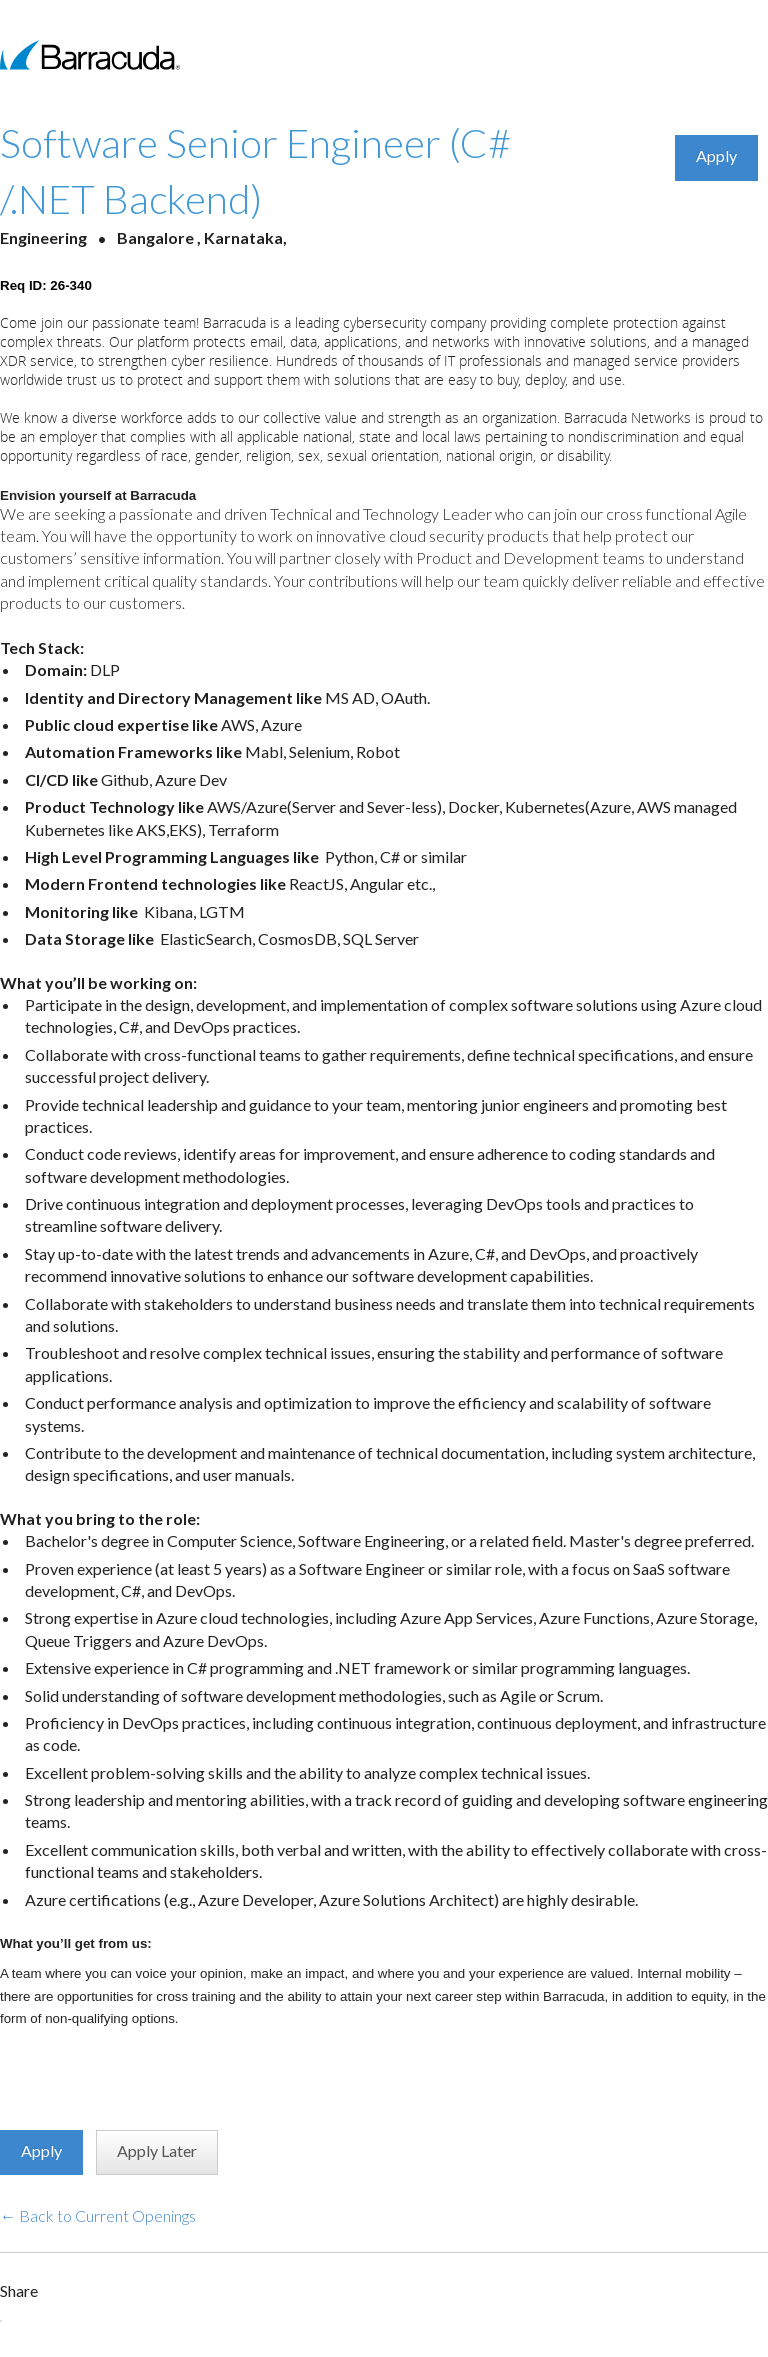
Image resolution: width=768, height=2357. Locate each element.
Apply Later (157, 2150)
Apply (716, 155)
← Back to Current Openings (98, 2215)
